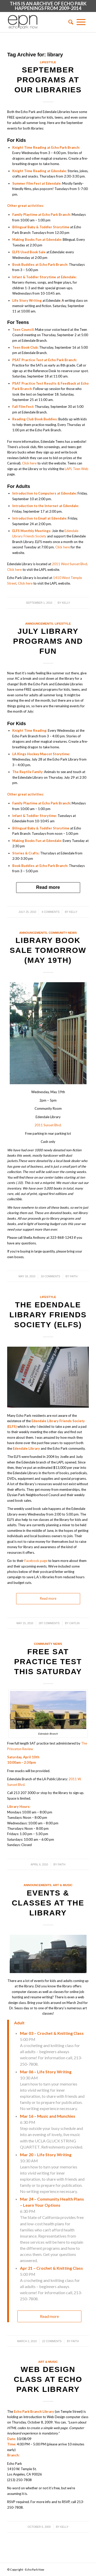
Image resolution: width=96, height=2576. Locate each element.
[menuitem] (69, 22)
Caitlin (74, 1623)
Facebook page (35, 1561)
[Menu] (81, 22)
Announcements (39, 623)
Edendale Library (26, 1448)
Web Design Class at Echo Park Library (48, 2379)
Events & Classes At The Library (48, 1903)
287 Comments (49, 1623)
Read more (48, 887)
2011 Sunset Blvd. (48, 1125)
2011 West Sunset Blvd (69, 564)
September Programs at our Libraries (48, 80)
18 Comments (50, 1276)
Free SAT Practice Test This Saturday (48, 1661)
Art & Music (62, 1885)
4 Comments (50, 911)
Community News (63, 932)
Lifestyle (48, 62)
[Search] (69, 22)
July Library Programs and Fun (48, 641)
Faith (74, 1276)
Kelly (66, 602)
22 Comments (52, 2341)
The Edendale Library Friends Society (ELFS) (48, 1314)
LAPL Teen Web (76, 469)
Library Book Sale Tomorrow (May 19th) (48, 950)
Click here (29, 463)
